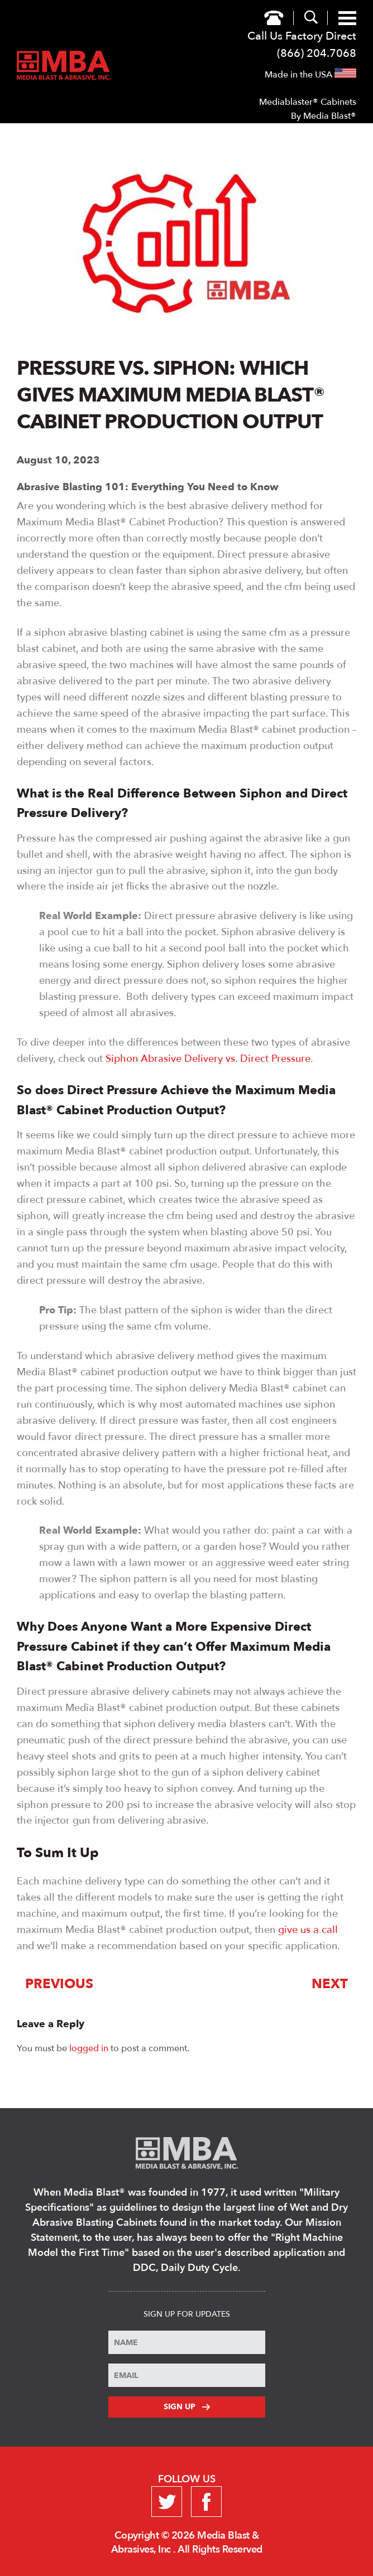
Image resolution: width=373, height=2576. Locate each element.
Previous (59, 1984)
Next (330, 1984)
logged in (88, 2048)
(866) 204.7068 (316, 53)
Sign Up (187, 2406)
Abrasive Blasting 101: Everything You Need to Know (148, 487)
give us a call (308, 1930)
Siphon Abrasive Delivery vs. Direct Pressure (208, 1059)
